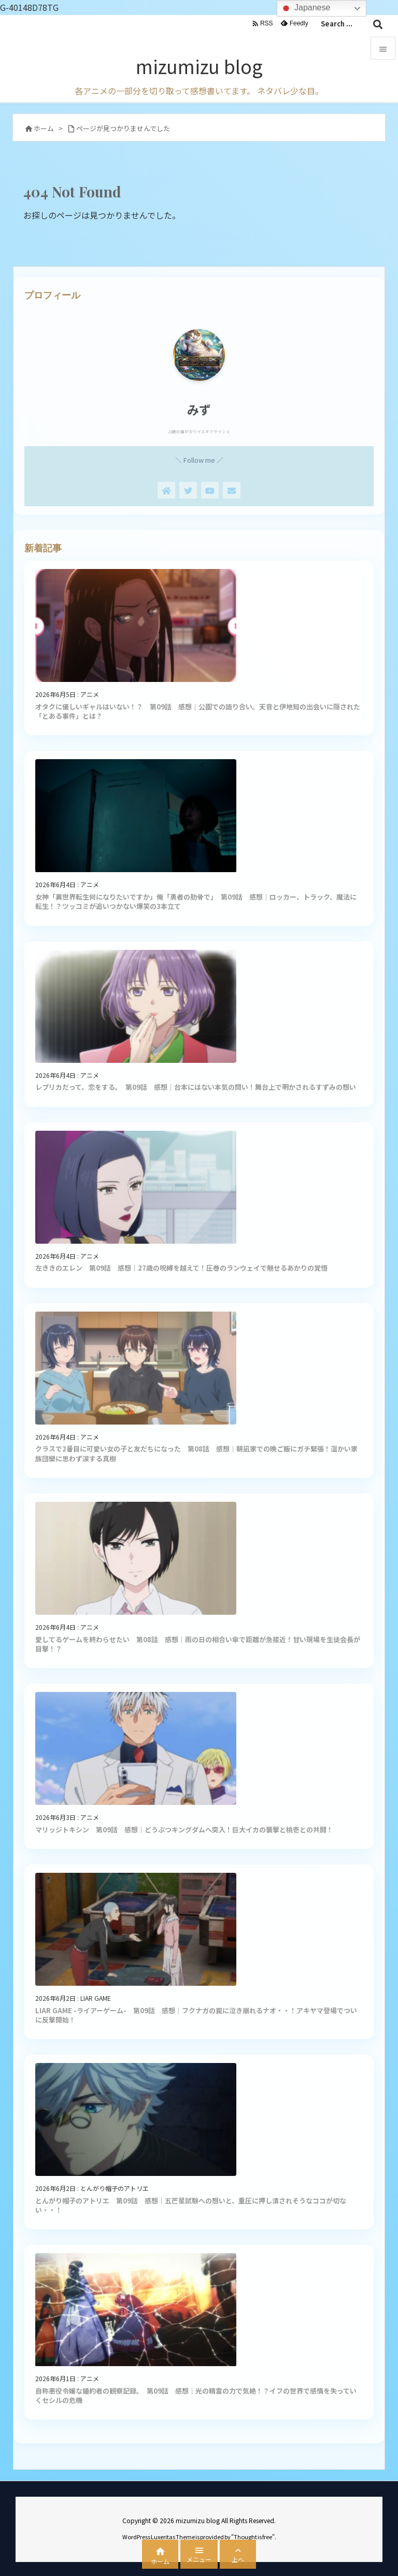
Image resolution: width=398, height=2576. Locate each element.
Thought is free (253, 2536)
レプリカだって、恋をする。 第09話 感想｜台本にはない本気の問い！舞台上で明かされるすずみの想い (195, 1087)
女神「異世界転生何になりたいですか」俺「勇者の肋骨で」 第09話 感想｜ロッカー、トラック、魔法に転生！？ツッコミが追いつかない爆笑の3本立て (196, 901)
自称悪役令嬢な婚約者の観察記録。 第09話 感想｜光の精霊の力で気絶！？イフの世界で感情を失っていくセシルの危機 (196, 2395)
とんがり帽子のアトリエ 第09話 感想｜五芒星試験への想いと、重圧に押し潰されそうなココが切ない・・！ (190, 2205)
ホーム (44, 128)
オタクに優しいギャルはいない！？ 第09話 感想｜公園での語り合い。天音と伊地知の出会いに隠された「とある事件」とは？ (197, 711)
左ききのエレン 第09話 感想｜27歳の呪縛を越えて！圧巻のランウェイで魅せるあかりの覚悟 (181, 1268)
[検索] (378, 24)
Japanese (305, 8)
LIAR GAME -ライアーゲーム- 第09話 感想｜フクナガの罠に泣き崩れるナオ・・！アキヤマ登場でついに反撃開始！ (196, 2015)
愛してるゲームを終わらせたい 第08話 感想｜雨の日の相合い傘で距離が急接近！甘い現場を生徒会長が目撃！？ (197, 1644)
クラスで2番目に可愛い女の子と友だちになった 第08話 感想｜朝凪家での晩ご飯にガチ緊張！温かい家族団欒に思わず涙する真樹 (196, 1453)
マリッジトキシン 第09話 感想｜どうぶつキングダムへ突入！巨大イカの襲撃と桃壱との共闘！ (184, 1829)
